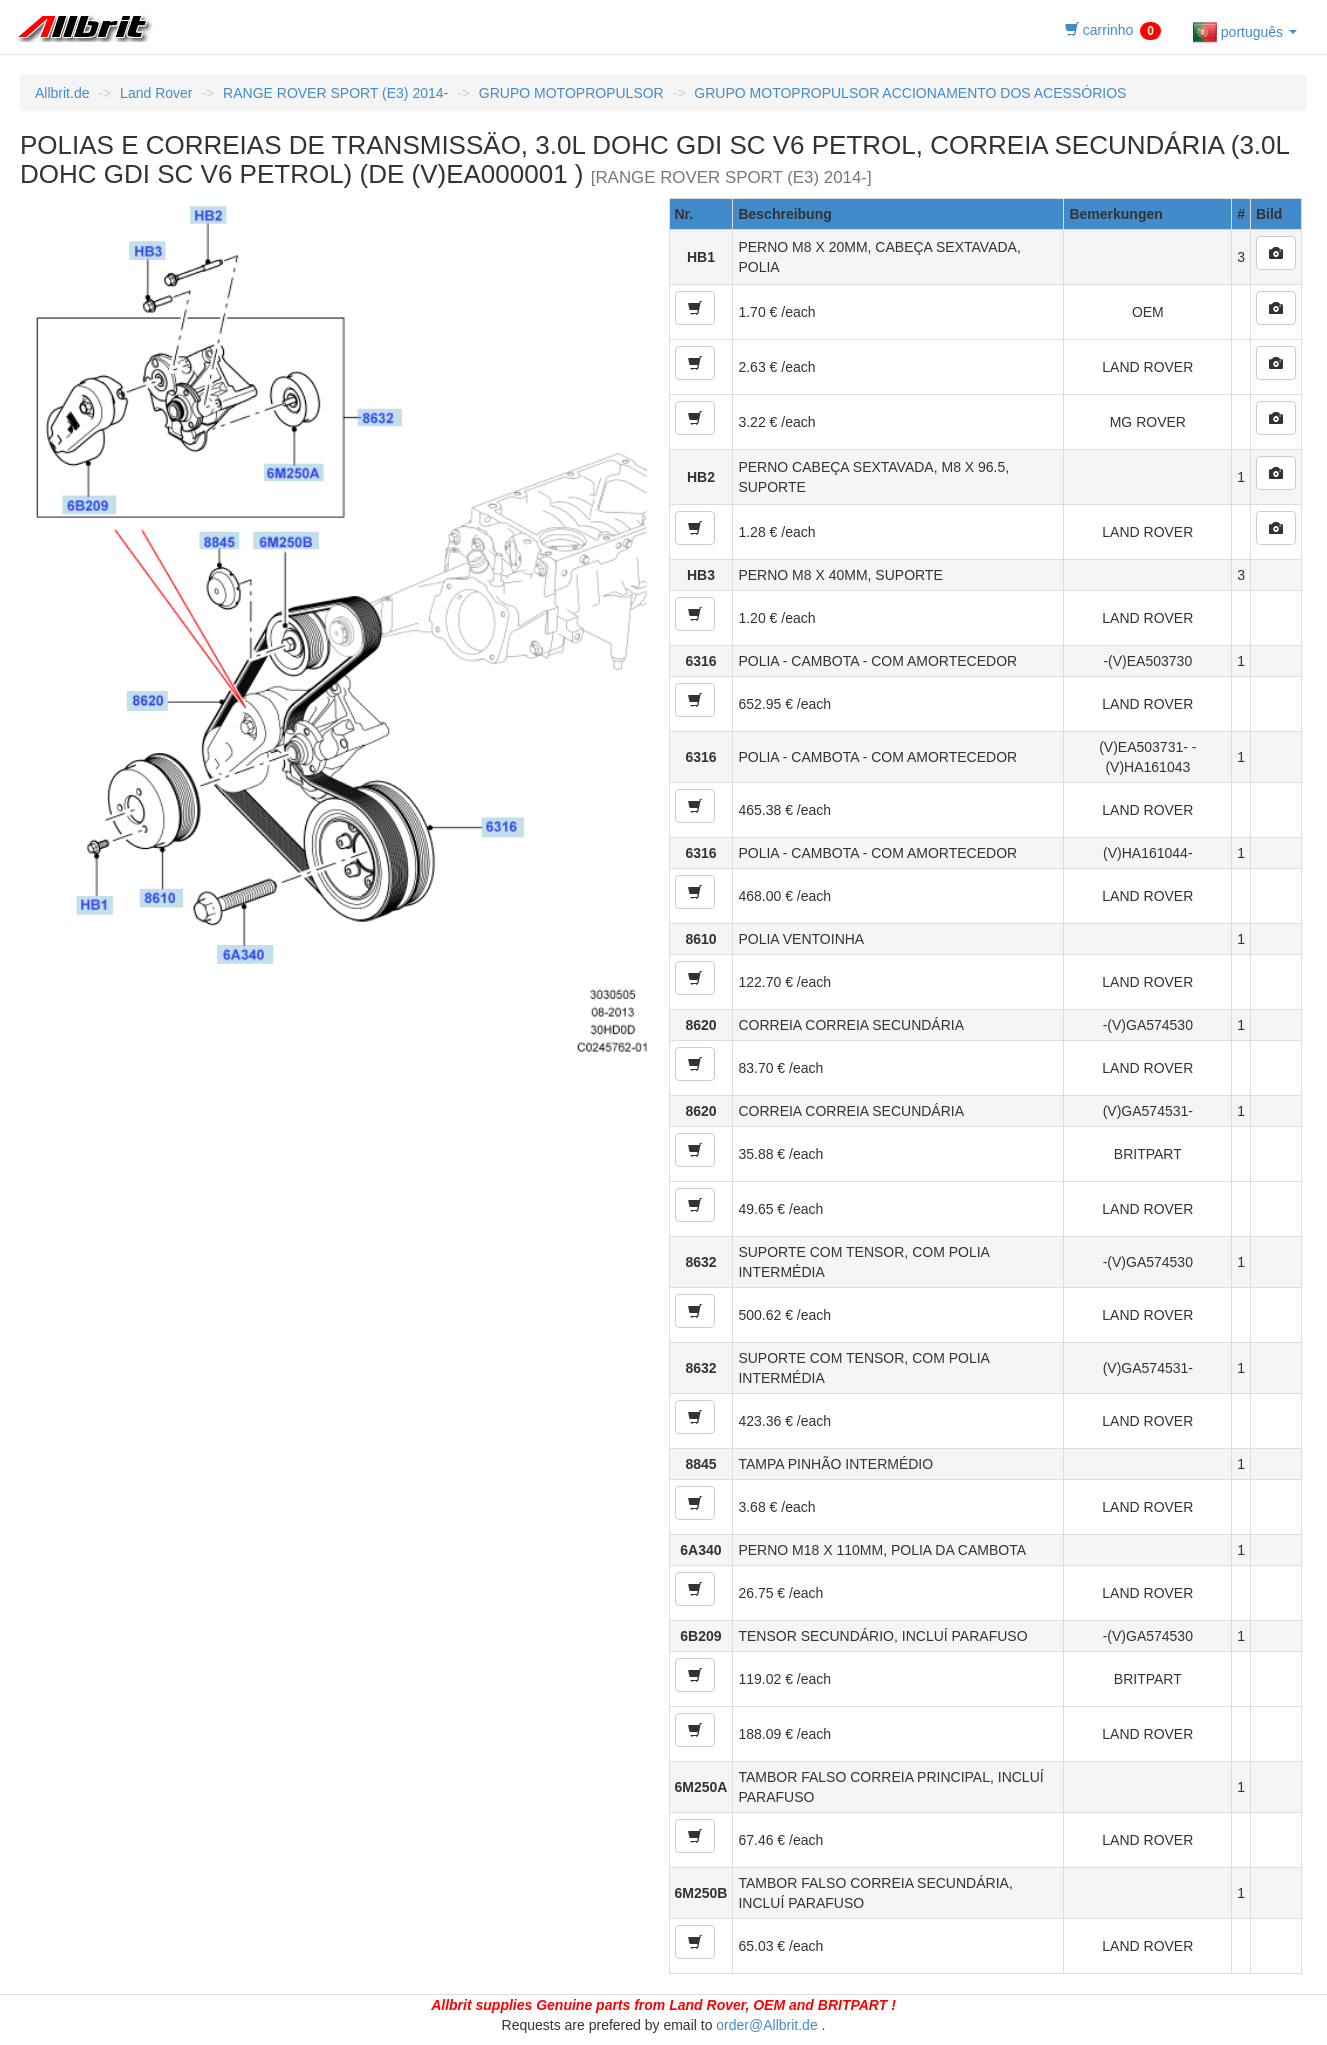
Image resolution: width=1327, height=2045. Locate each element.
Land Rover (156, 93)
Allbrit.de (62, 93)
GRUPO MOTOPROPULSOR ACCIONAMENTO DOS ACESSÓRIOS (910, 93)
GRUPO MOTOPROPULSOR (571, 93)
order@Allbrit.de (766, 2025)
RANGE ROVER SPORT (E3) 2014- (335, 93)
